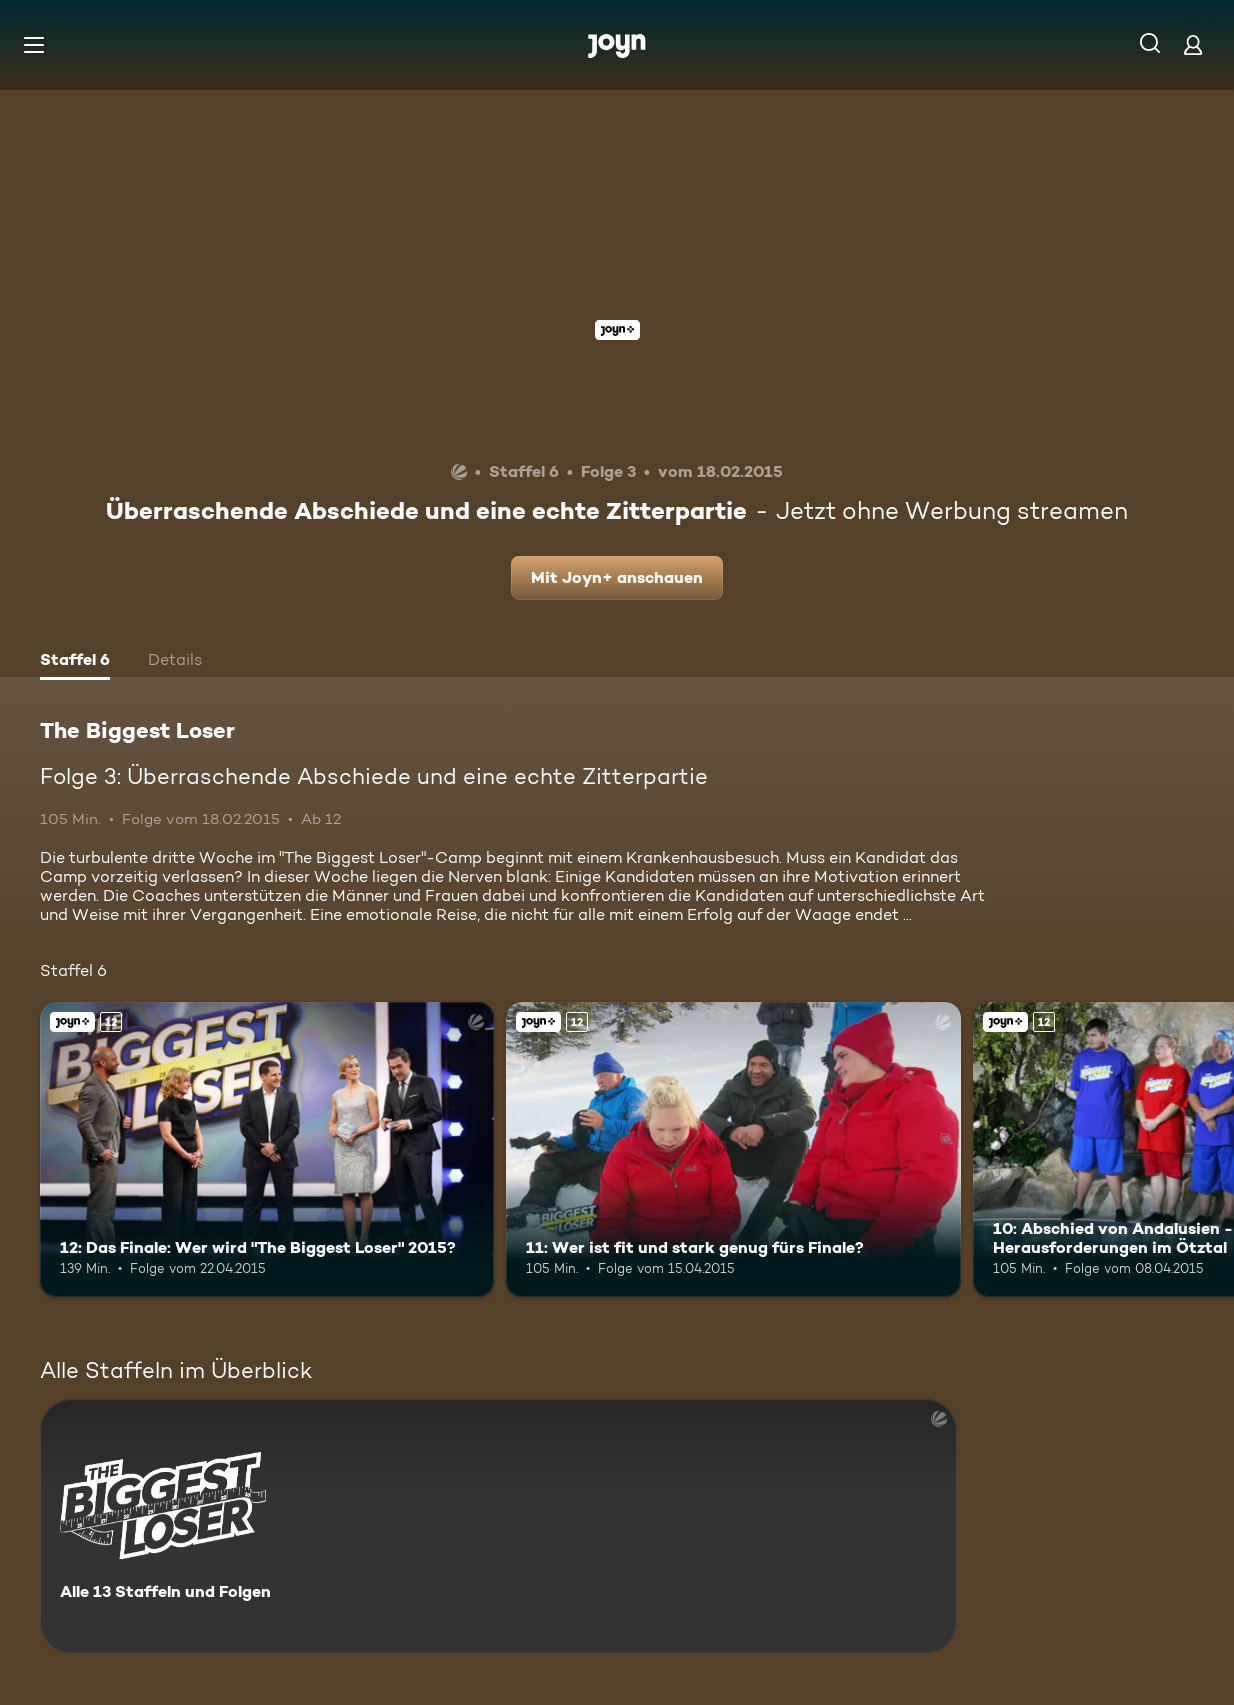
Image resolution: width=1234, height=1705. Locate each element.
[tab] (75, 662)
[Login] (1193, 44)
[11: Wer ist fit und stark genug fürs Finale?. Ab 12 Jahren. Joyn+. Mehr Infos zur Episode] (733, 1149)
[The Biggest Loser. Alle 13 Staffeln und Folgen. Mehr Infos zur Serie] (498, 1526)
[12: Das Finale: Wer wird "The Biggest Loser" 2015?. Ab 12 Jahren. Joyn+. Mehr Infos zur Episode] (267, 1149)
